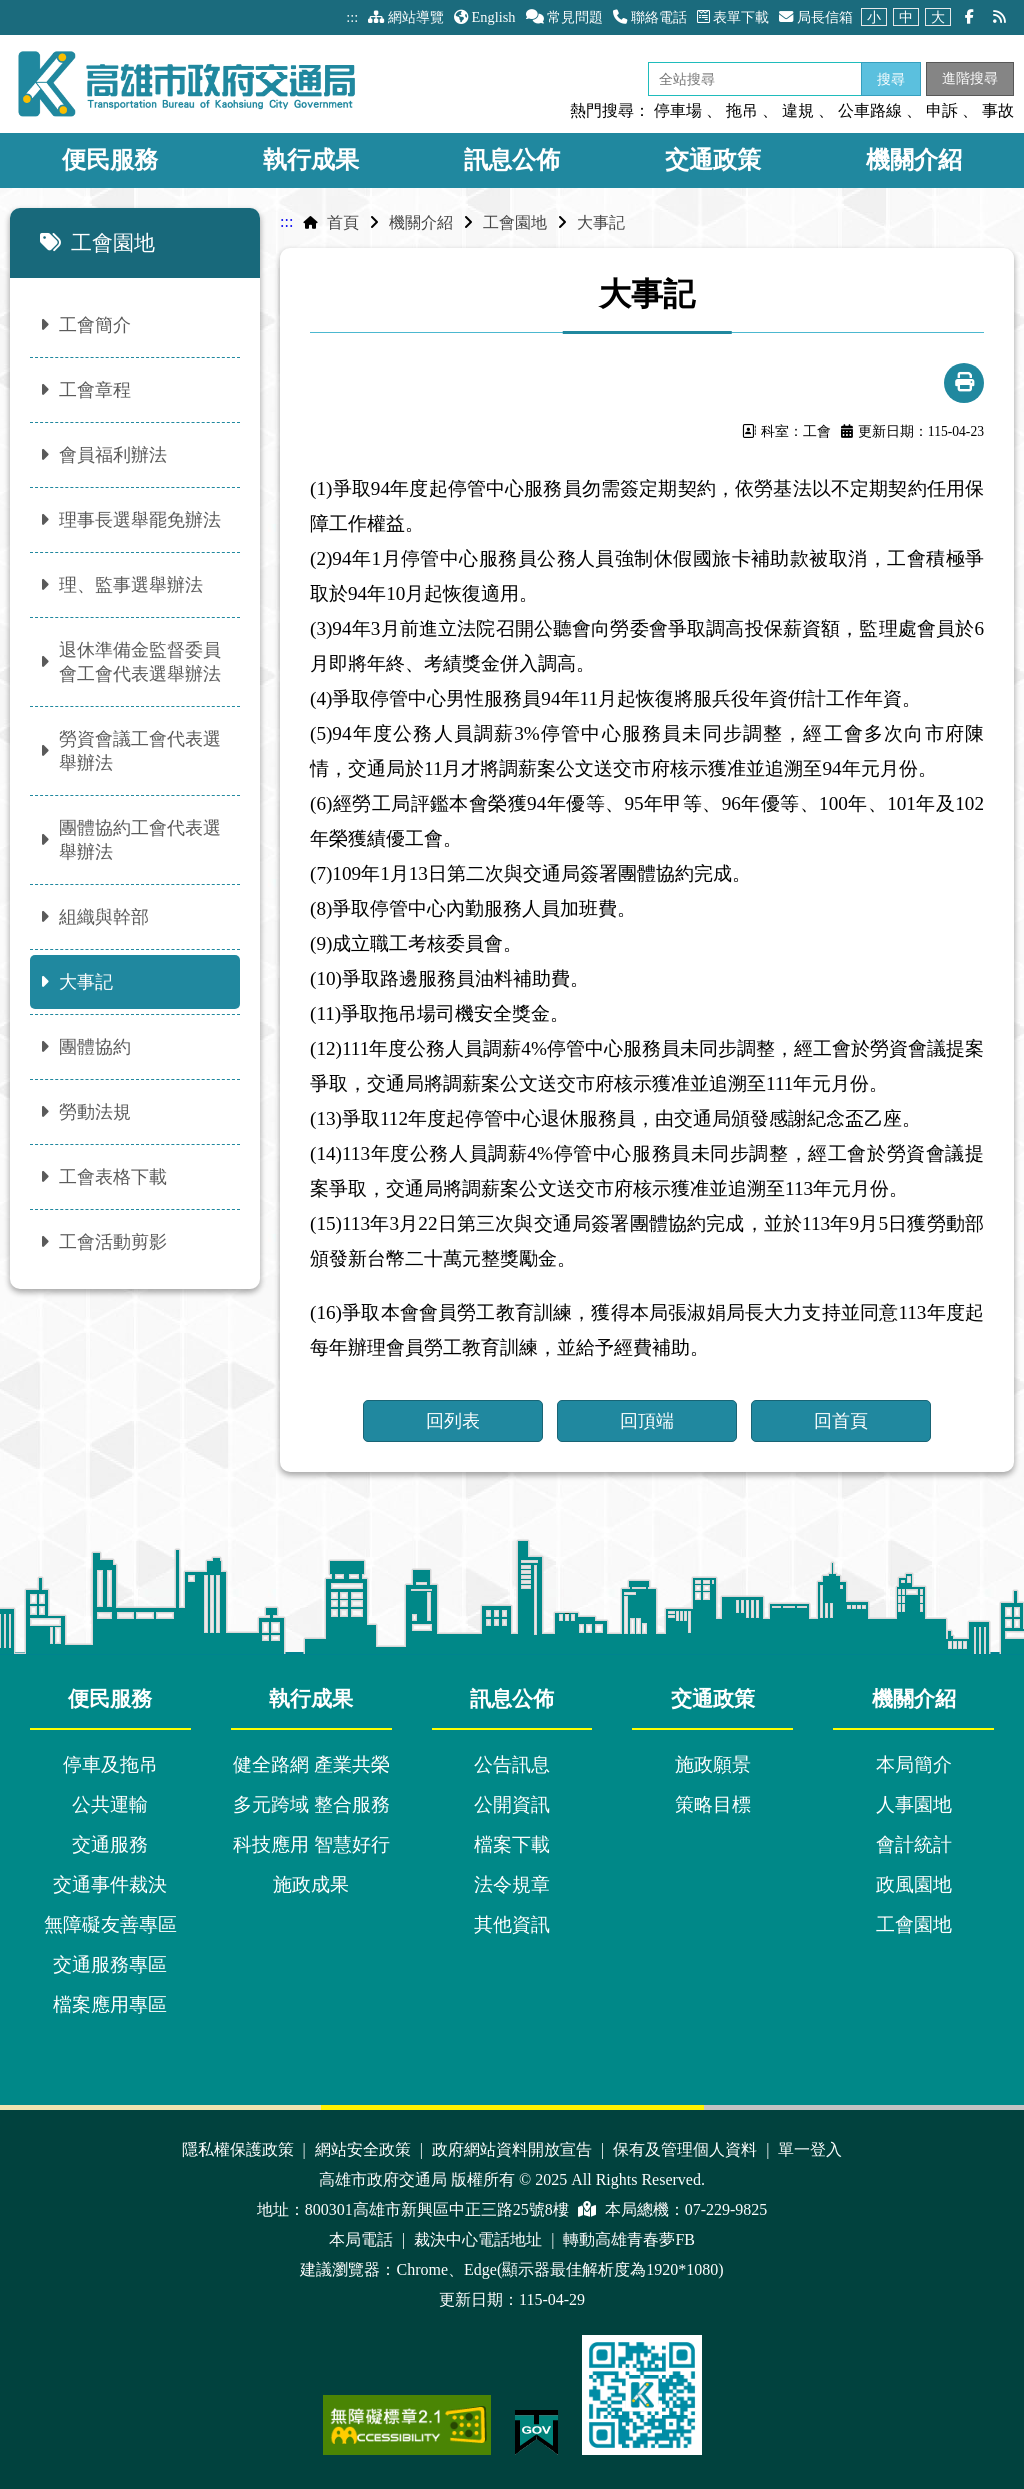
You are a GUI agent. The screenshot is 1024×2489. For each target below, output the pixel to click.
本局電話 (363, 2239)
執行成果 (311, 160)
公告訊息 (512, 1764)
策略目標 (713, 1804)
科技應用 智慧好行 (311, 1844)
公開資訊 (512, 1804)
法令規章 (512, 1884)
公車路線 (870, 110)
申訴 (942, 110)
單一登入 (810, 2149)
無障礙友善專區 (110, 1924)
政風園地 (914, 1884)
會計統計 (914, 1844)
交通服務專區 (110, 1964)
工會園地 (515, 222)
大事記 (601, 222)
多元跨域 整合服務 (311, 1804)
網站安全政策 (365, 2149)
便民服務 (110, 160)
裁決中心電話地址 (480, 2239)
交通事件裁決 (110, 1884)
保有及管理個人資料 (687, 2149)
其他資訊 (512, 1924)
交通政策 (713, 160)
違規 (798, 110)
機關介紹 (914, 160)
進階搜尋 (970, 78)
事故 (998, 110)
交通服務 (110, 1844)
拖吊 (742, 110)
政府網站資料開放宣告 (514, 2149)
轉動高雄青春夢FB (629, 2239)
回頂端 (647, 1421)
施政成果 (311, 1884)
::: (352, 17)
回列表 (453, 1421)
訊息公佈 (512, 160)
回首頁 (841, 1421)
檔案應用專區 (110, 2004)
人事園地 (914, 1804)
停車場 (678, 110)
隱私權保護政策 (240, 2149)
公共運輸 (110, 1804)
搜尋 (891, 79)
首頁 (343, 222)
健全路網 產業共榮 (311, 1764)
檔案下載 (512, 1844)
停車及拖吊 (110, 1764)
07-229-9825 (726, 2209)
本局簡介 (914, 1764)
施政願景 (713, 1764)
